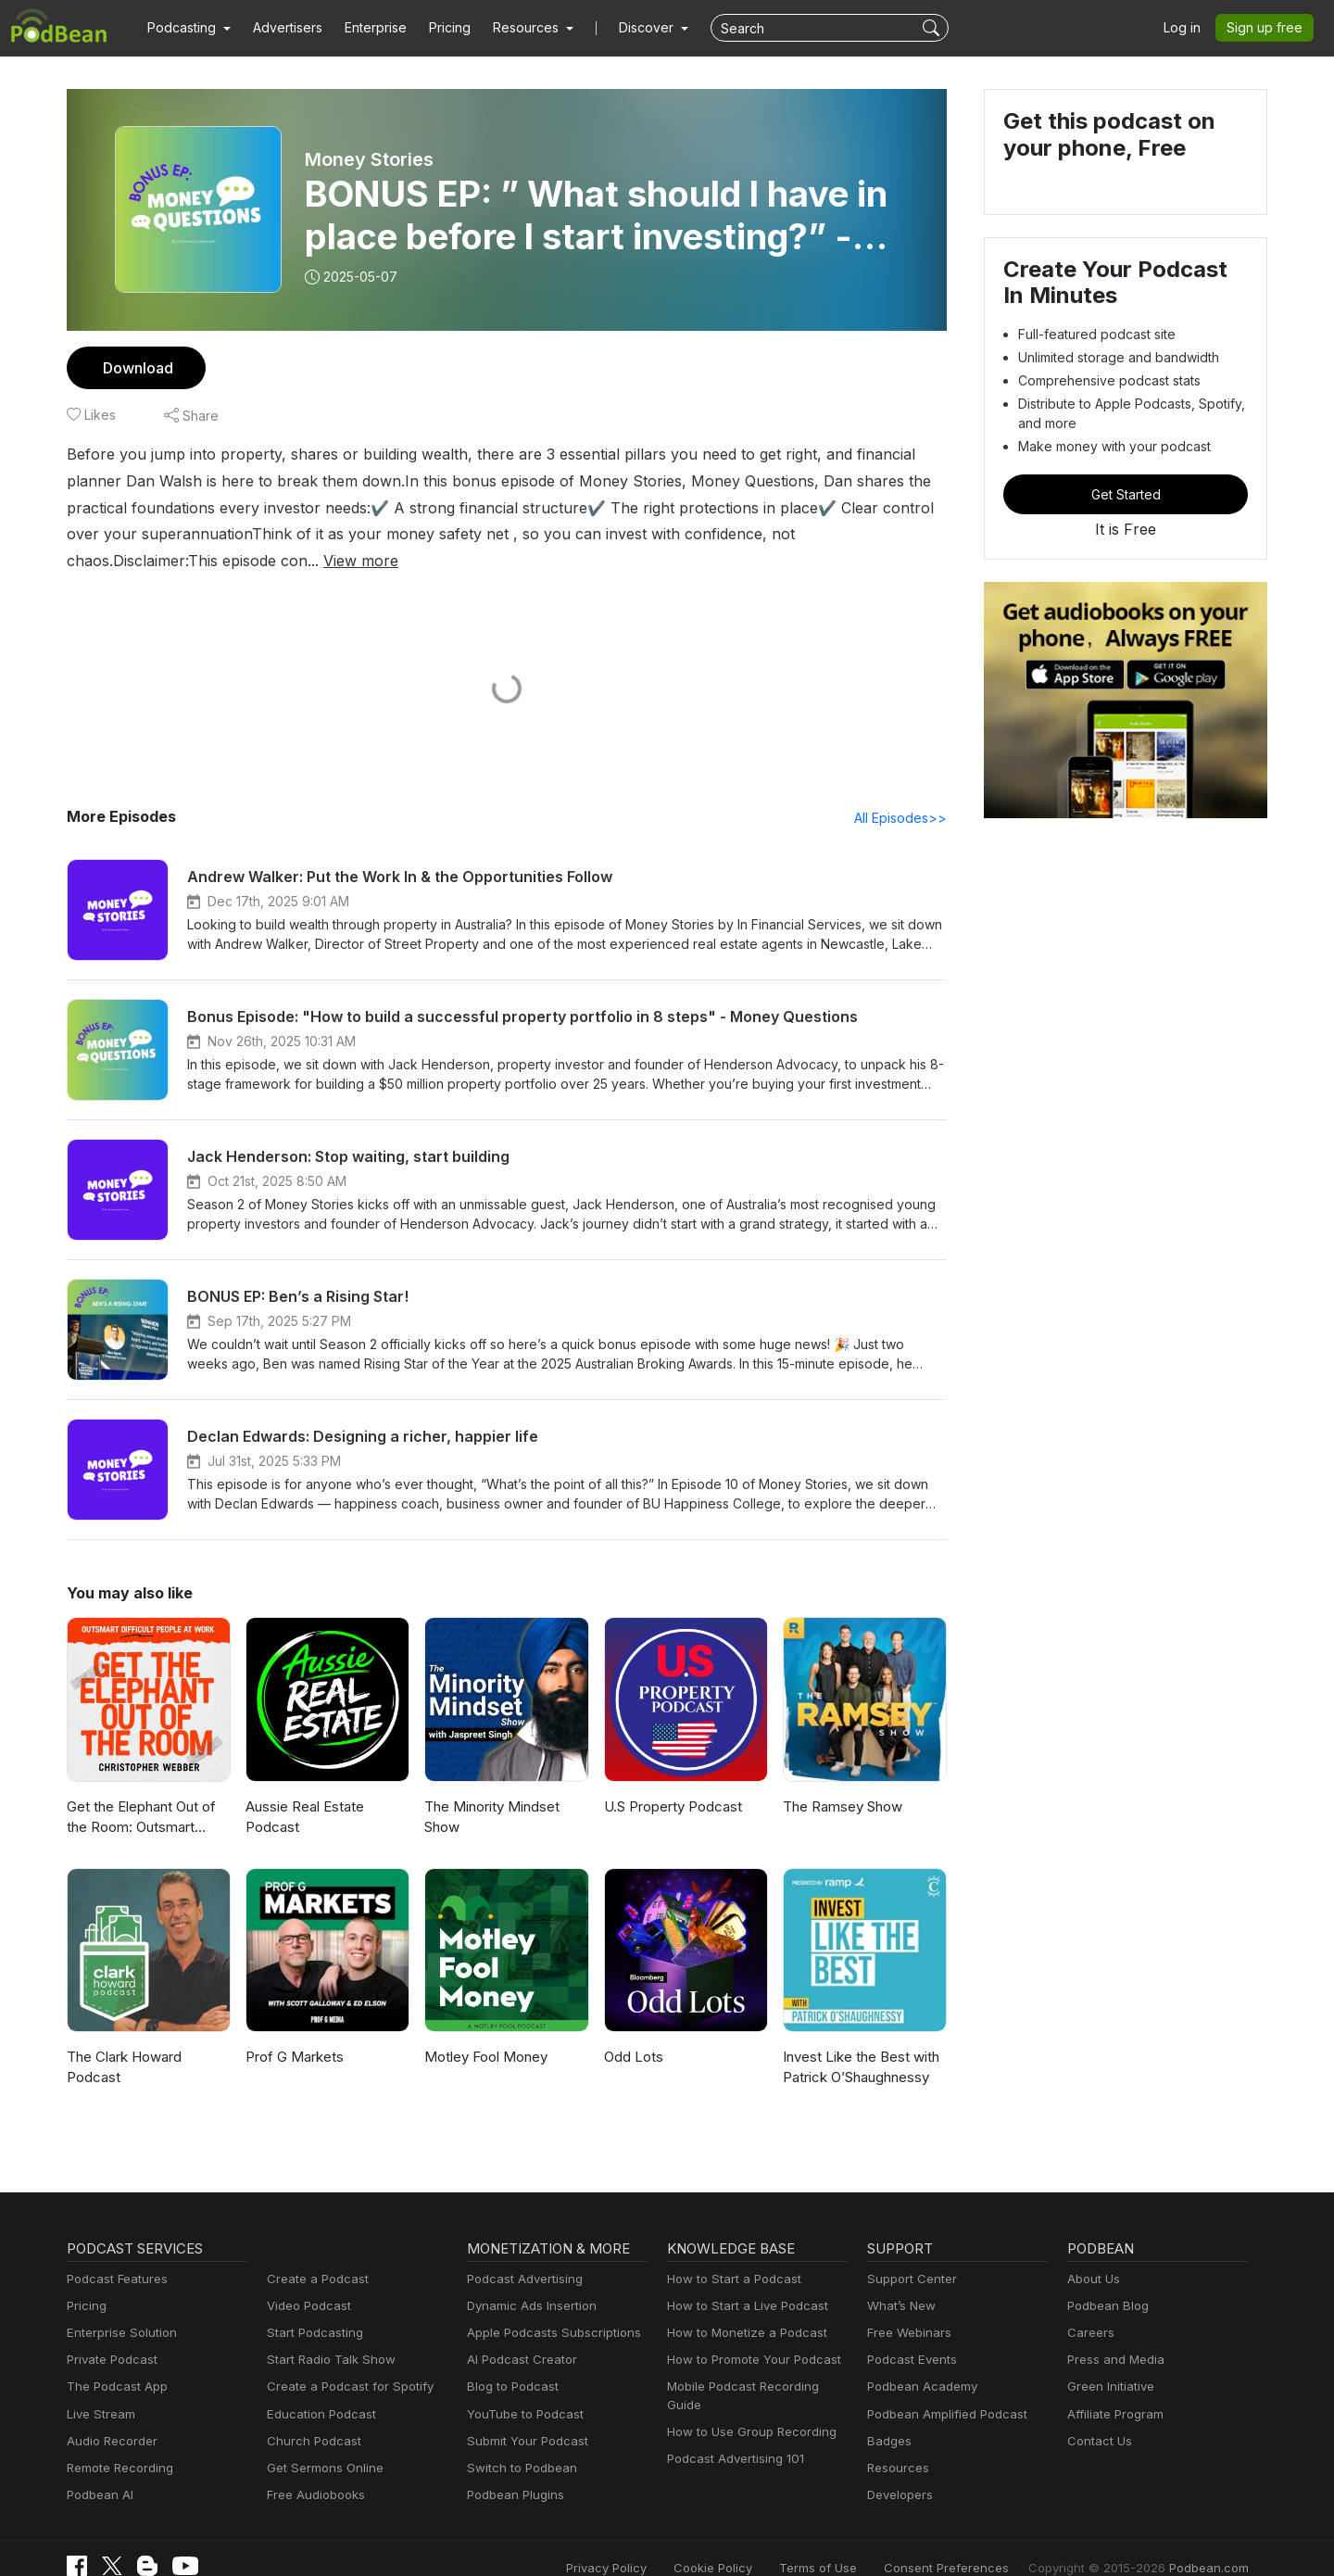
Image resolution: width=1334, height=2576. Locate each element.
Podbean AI (98, 2469)
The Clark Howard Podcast (123, 2041)
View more (806, 533)
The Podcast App (113, 2361)
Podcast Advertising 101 (733, 2415)
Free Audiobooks (313, 2469)
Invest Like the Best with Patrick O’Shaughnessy (858, 2041)
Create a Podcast (314, 2253)
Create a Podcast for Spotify (343, 2361)
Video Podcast (306, 2280)
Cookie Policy (754, 2541)
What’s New (899, 2280)
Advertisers (280, 27)
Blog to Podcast (509, 2361)
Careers (1089, 2307)
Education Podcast (318, 2388)
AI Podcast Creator (518, 2335)
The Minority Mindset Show (488, 1791)
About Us (1092, 2253)
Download (136, 367)
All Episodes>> (904, 791)
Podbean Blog (1105, 2280)
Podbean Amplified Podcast (941, 2388)
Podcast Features (114, 2253)
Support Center (908, 2253)
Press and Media (1113, 2335)
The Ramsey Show (841, 1780)
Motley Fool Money (483, 2031)
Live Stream (99, 2388)
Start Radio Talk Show (327, 2335)
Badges (888, 2415)
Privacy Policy (653, 2541)
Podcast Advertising (520, 2253)
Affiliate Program (1112, 2388)
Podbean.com (1212, 2541)
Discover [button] (628, 27)
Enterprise (365, 27)
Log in (1188, 27)
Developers (898, 2469)
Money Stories (368, 159)
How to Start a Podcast (729, 2253)
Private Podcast (109, 2335)
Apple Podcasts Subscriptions (547, 2307)
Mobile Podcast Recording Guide (756, 2361)
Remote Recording (118, 2442)
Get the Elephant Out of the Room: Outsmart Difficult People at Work (140, 1792)
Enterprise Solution (118, 2307)
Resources (896, 2442)
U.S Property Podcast (670, 1780)
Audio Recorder (109, 2415)
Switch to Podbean (518, 2442)
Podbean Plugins (513, 2469)
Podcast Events (909, 2335)
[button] (186, 28)
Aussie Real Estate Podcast (304, 1791)
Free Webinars (907, 2307)
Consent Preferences (970, 2541)
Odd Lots (632, 2031)
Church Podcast (310, 2415)
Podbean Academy (918, 2361)
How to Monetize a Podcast (741, 2307)
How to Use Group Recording (746, 2388)
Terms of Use (852, 2541)
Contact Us (1097, 2415)
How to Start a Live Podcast (742, 2280)
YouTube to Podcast (521, 2388)
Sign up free (1268, 27)
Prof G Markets (292, 2031)
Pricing (437, 27)
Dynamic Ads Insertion (527, 2280)
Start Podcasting (312, 2307)
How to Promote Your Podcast (748, 2335)
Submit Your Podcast (523, 2415)
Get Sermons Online (322, 2442)
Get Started (1125, 493)
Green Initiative (1108, 2361)
